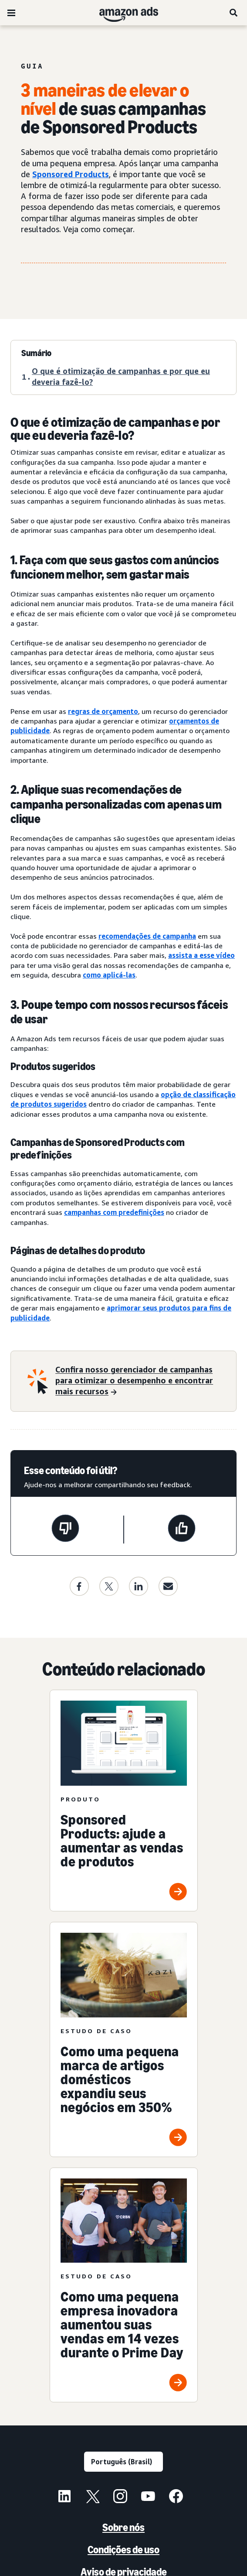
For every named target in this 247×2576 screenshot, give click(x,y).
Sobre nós (123, 2527)
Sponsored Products (70, 174)
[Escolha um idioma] (123, 2462)
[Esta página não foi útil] (65, 1529)
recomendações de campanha (147, 936)
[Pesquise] (234, 13)
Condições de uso (123, 2549)
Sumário (36, 353)
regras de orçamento (103, 711)
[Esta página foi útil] (182, 1529)
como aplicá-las (109, 975)
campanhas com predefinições (114, 1212)
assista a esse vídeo (201, 955)
